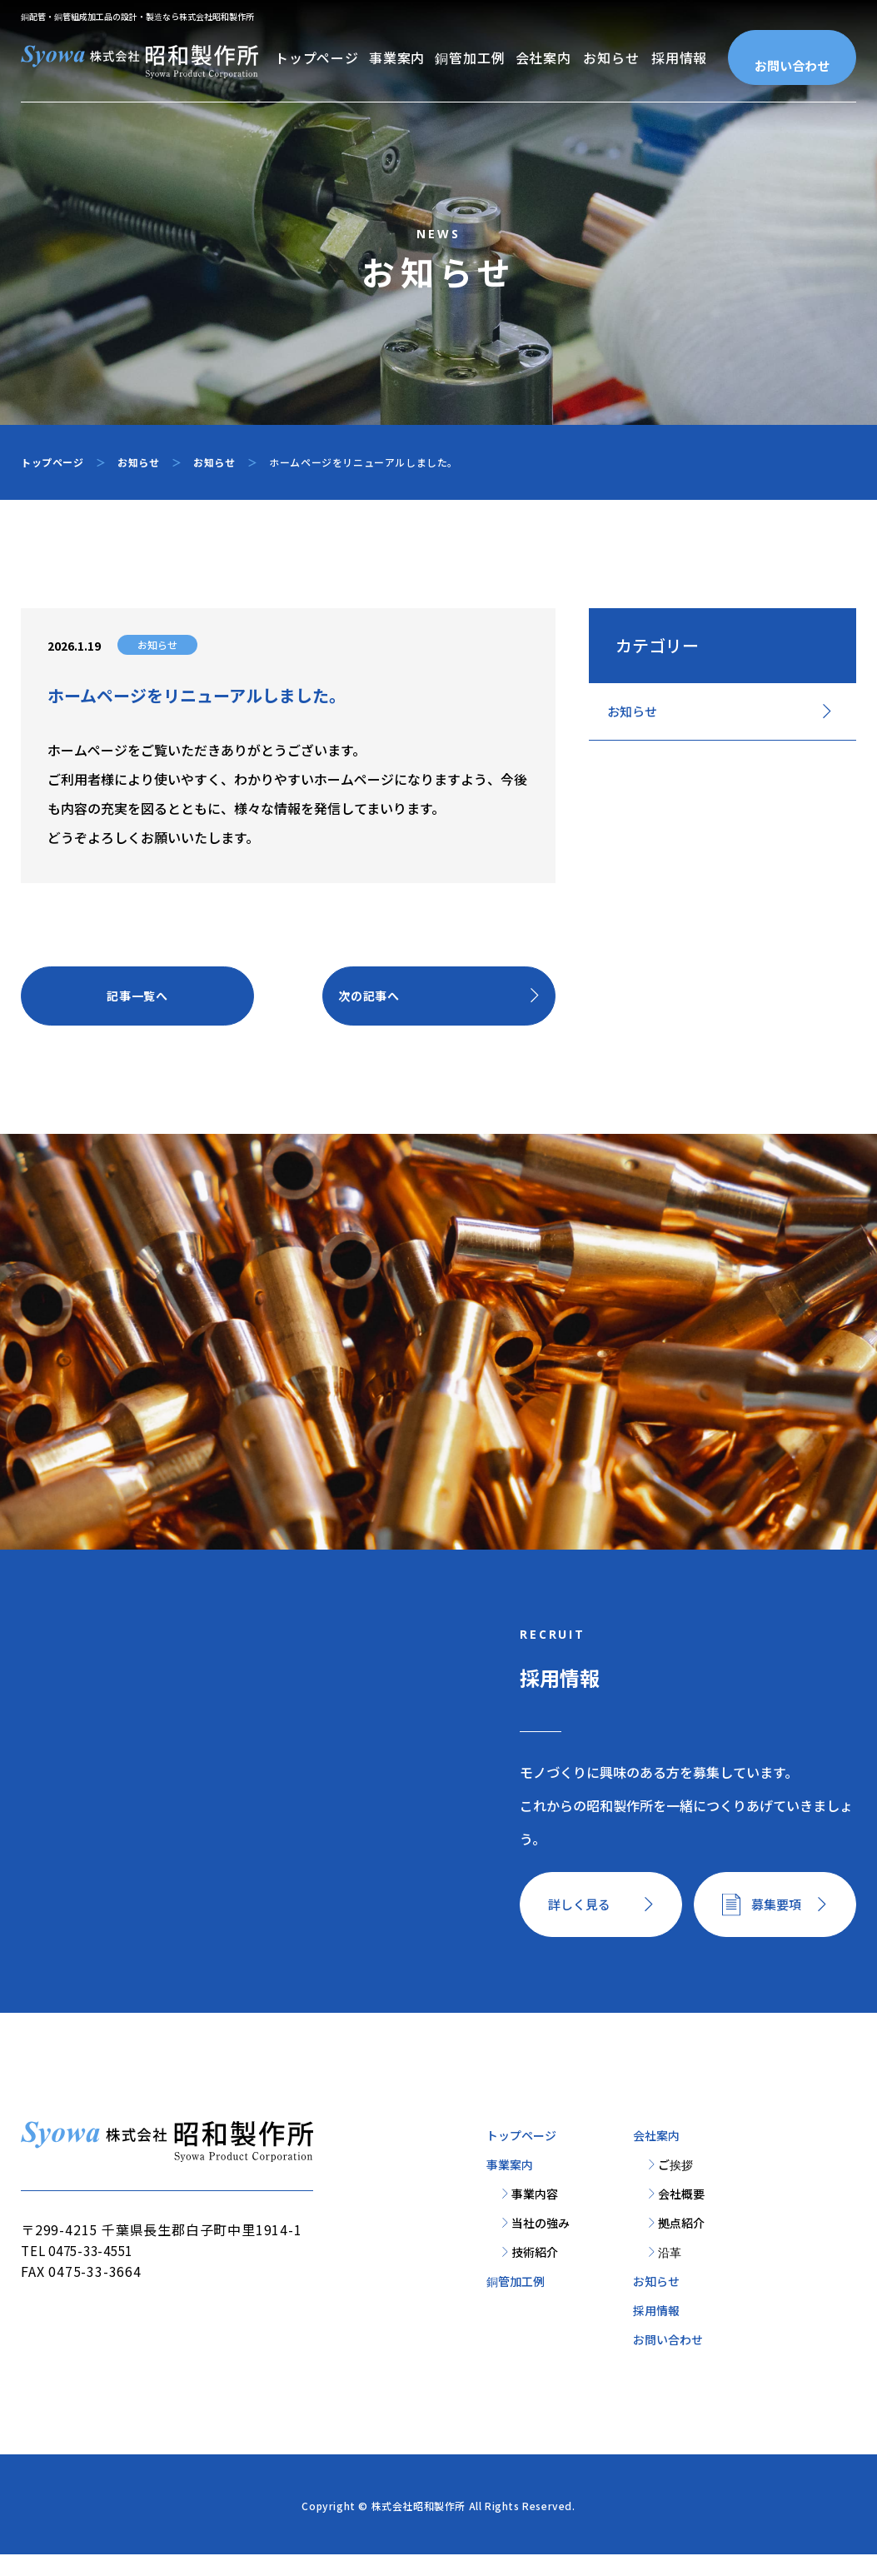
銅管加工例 (470, 57)
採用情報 (679, 57)
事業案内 (397, 57)
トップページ (317, 57)
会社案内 (543, 57)
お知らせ (611, 57)
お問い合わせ (792, 65)
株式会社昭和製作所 (418, 2527)
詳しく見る (583, 1923)
